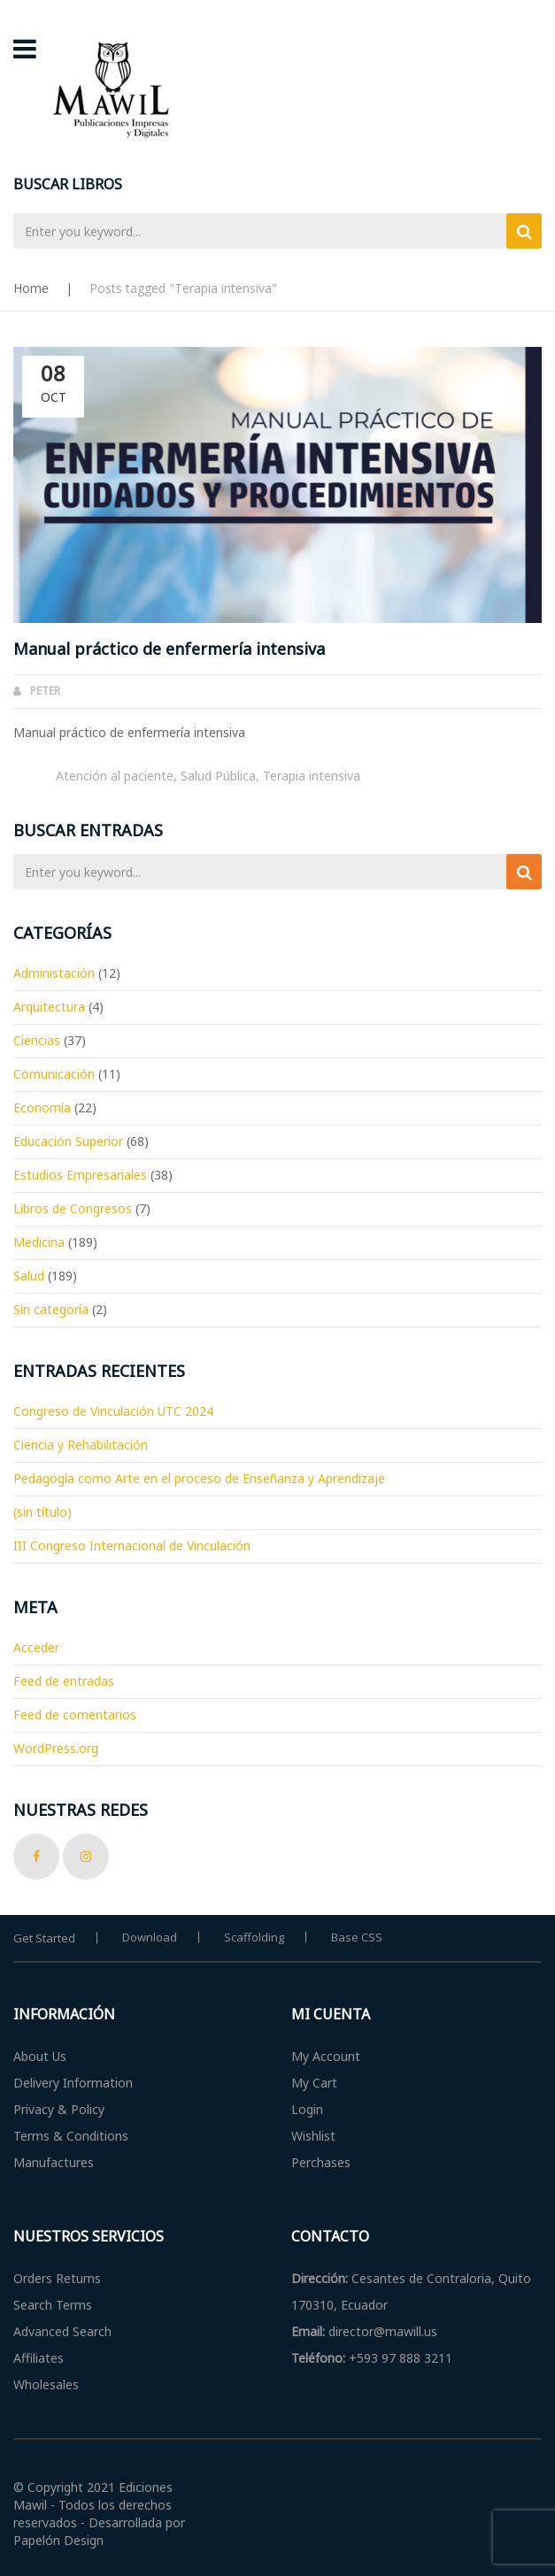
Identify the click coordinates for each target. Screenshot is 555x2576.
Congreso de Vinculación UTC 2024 (113, 1411)
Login (307, 2109)
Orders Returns (57, 2278)
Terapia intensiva (311, 775)
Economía (42, 1107)
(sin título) (42, 1511)
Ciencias (36, 1040)
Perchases (321, 2162)
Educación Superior (68, 1141)
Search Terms (52, 2304)
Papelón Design (58, 2540)
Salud (28, 1275)
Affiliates (38, 2357)
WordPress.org (55, 1748)
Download (149, 1937)
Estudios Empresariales (80, 1174)
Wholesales (46, 2384)
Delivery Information (73, 2082)
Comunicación (54, 1073)
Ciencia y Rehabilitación (80, 1444)
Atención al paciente (114, 775)
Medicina (39, 1242)
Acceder (36, 1647)
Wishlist (313, 2135)
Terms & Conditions (70, 2135)
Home (31, 288)
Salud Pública (218, 775)
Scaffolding (254, 1937)
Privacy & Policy (58, 2109)
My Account (325, 2056)
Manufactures (53, 2162)
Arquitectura (49, 1006)
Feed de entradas (63, 1680)
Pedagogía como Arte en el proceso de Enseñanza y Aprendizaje (199, 1478)
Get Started (44, 1938)
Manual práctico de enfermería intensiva (169, 648)
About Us (39, 2056)
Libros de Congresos (72, 1208)
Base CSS (356, 1937)
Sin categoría (51, 1309)
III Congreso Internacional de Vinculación (132, 1545)
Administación (54, 973)
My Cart (314, 2082)
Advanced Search (62, 2331)
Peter (45, 690)
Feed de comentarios (74, 1714)
